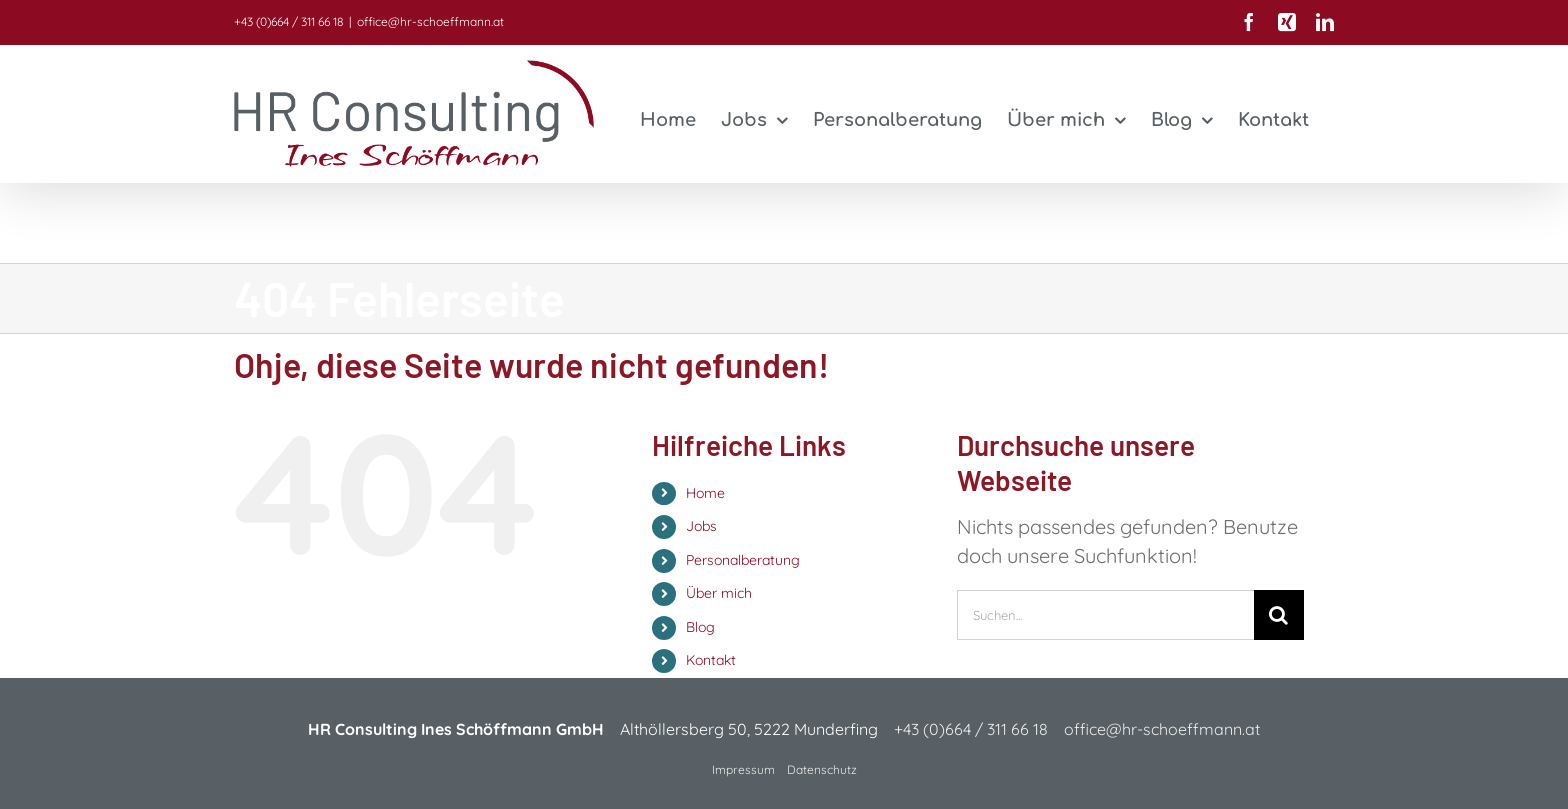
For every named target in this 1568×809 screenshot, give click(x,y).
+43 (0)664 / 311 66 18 (288, 21)
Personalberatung (743, 560)
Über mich (719, 593)
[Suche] (1279, 615)
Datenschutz (822, 769)
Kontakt (711, 660)
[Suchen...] (1105, 615)
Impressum (743, 769)
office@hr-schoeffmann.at (430, 21)
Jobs (701, 526)
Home (705, 493)
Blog (700, 627)
